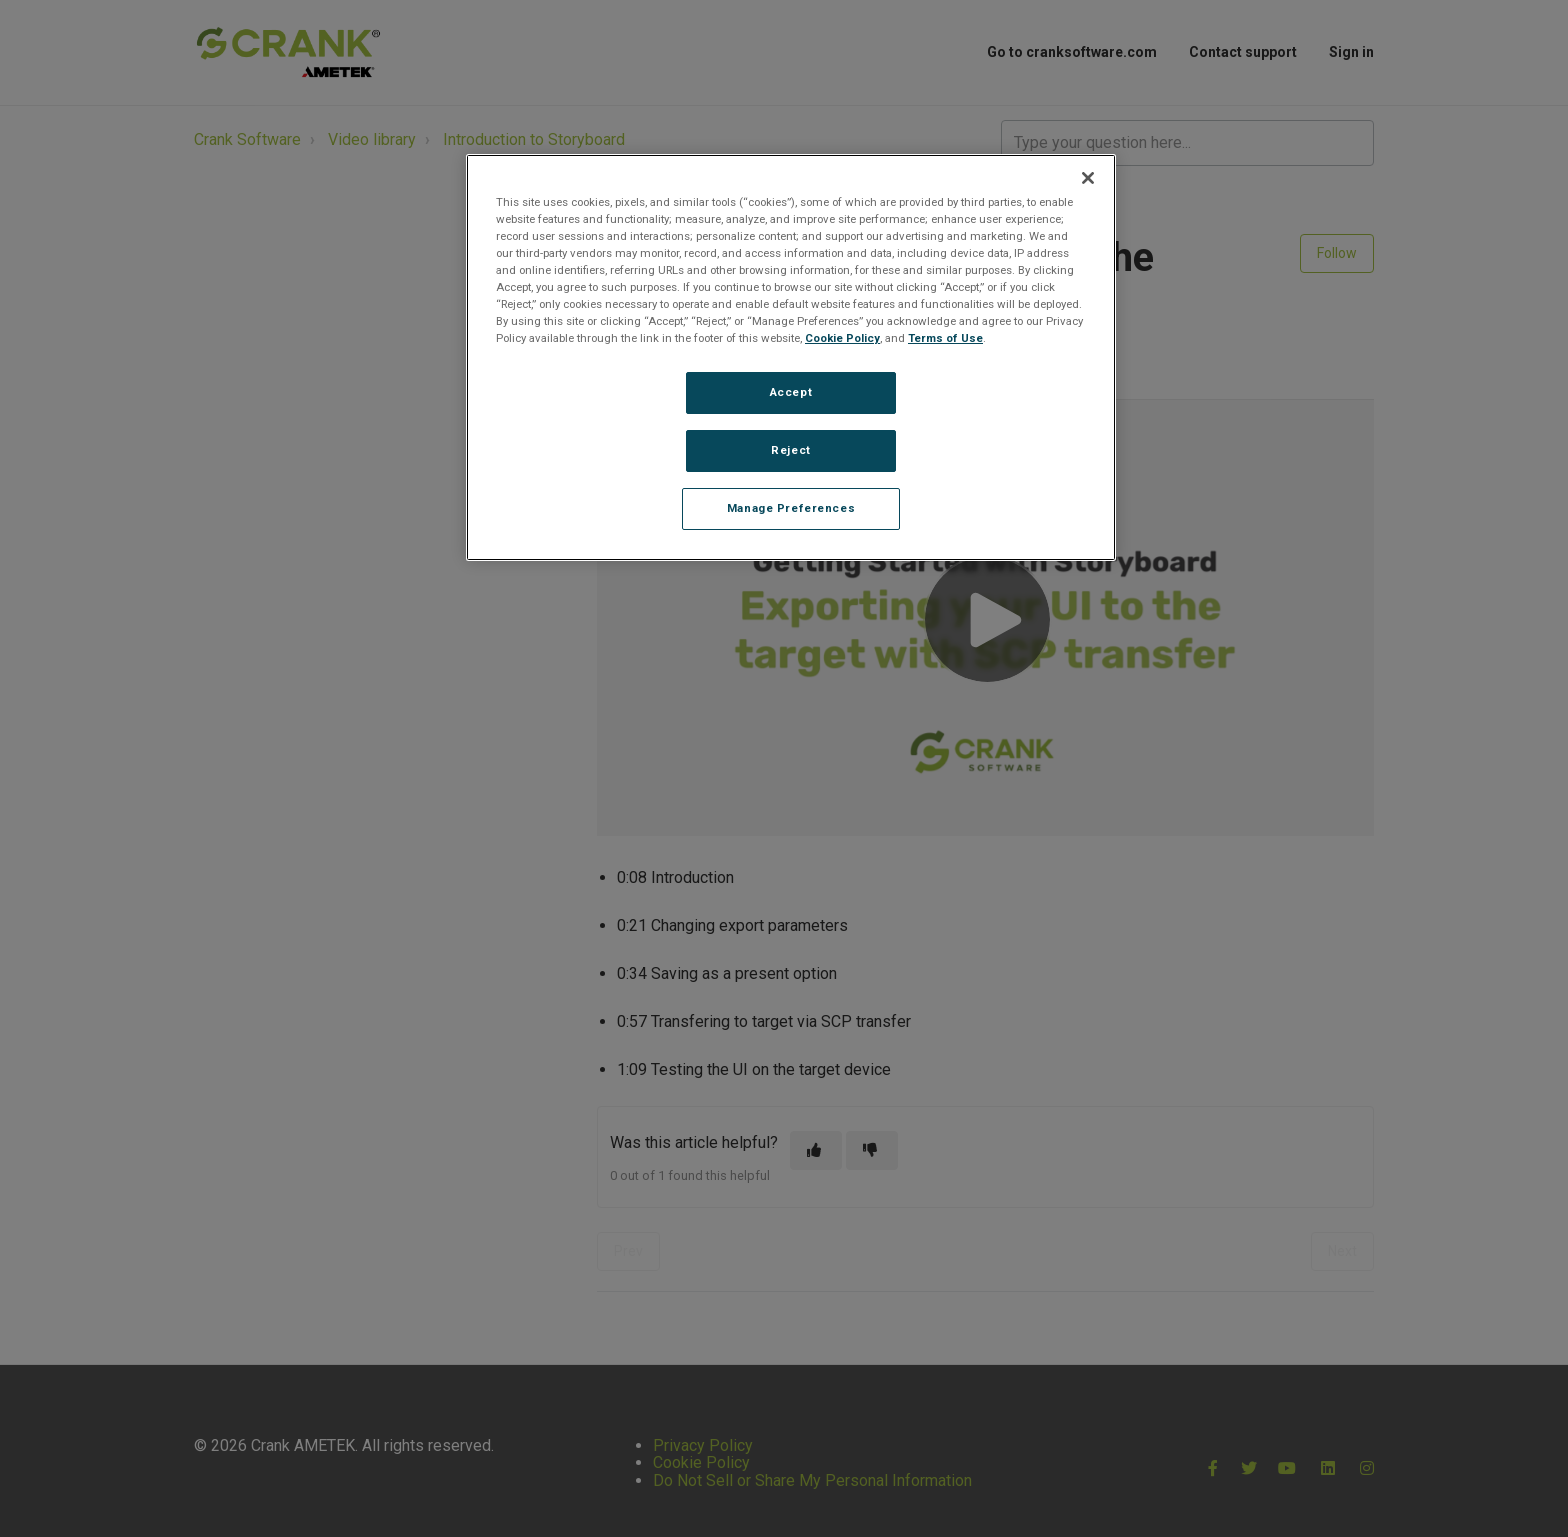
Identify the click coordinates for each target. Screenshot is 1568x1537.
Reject (790, 450)
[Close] (1088, 178)
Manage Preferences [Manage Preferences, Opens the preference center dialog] (791, 508)
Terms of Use (945, 338)
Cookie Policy (842, 338)
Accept (791, 392)
